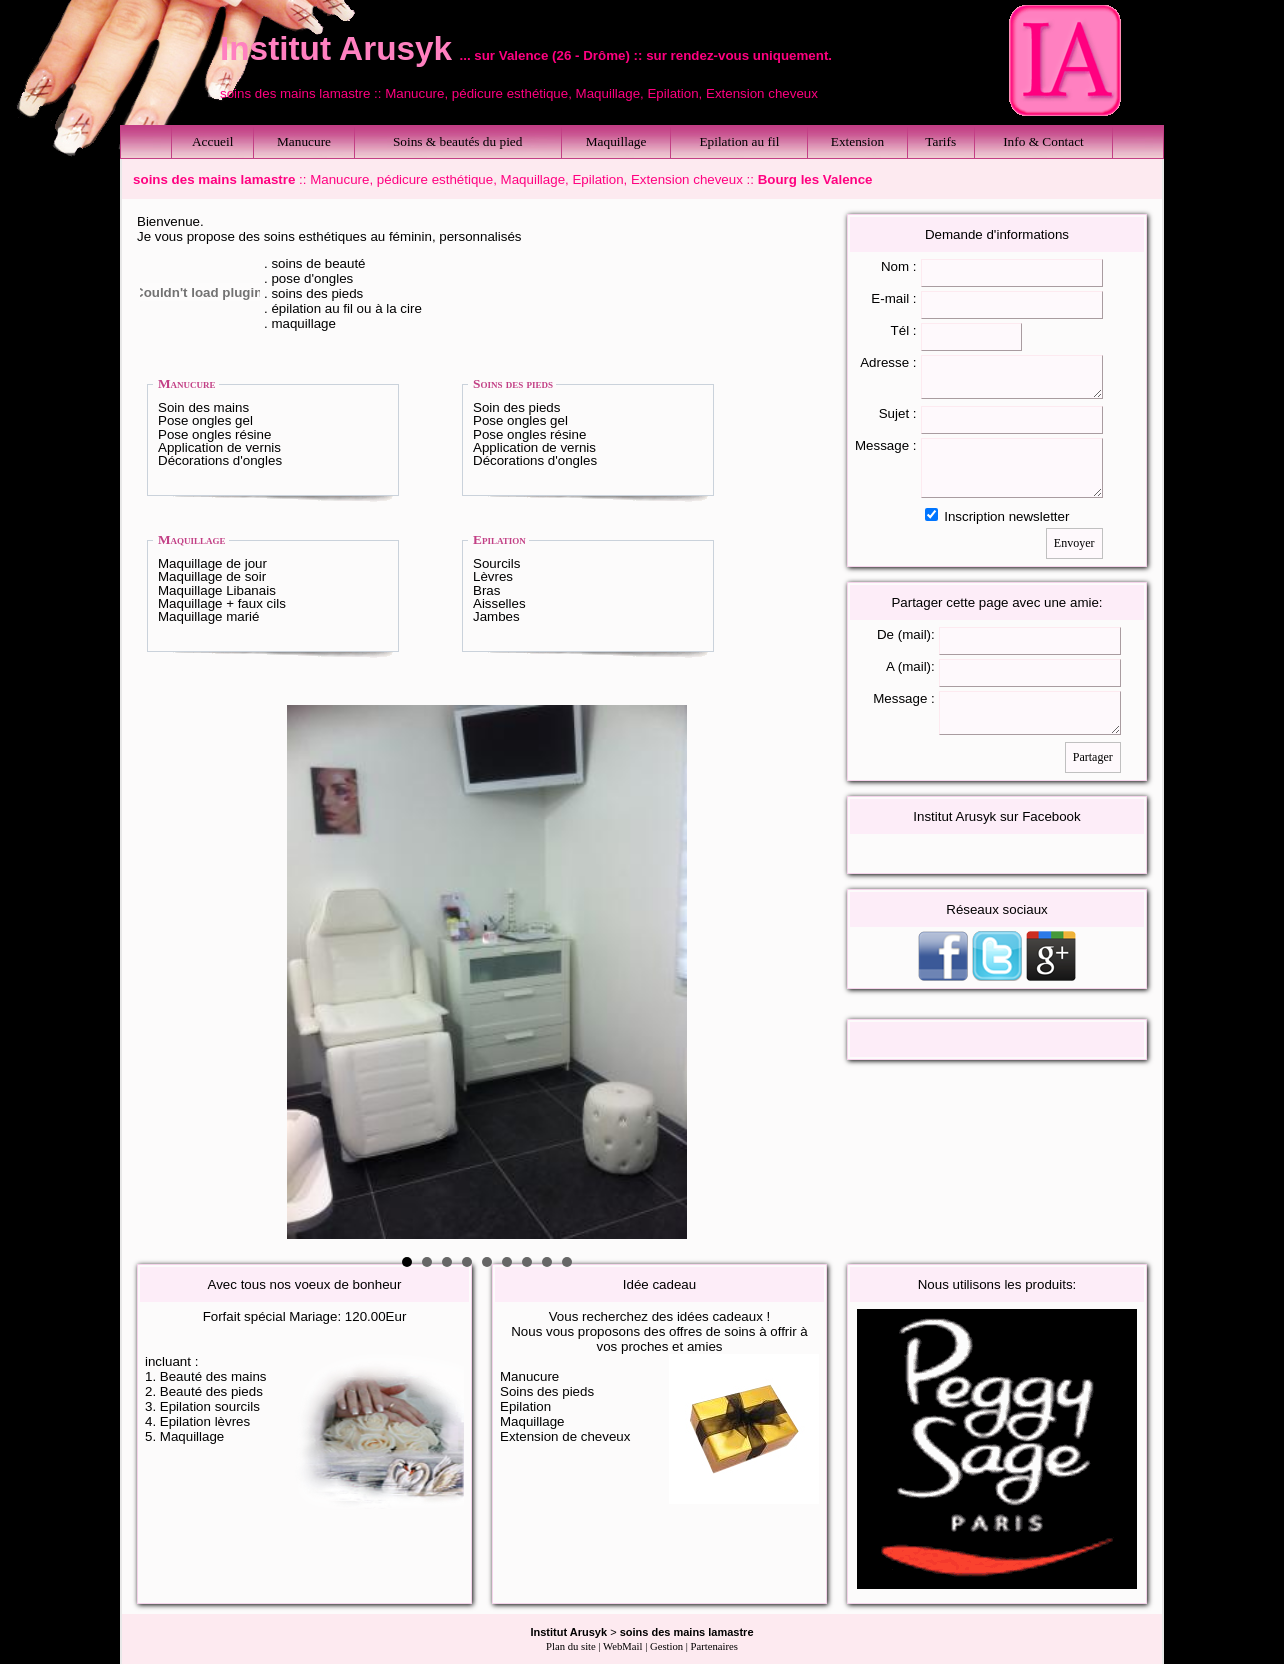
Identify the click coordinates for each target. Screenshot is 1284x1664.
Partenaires (714, 1646)
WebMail (622, 1646)
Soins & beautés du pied (458, 141)
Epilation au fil (739, 141)
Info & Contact (1043, 141)
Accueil (212, 141)
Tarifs (940, 141)
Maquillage (616, 141)
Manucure (304, 141)
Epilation (499, 539)
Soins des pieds (513, 383)
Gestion (666, 1646)
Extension (857, 141)
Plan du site (571, 1646)
